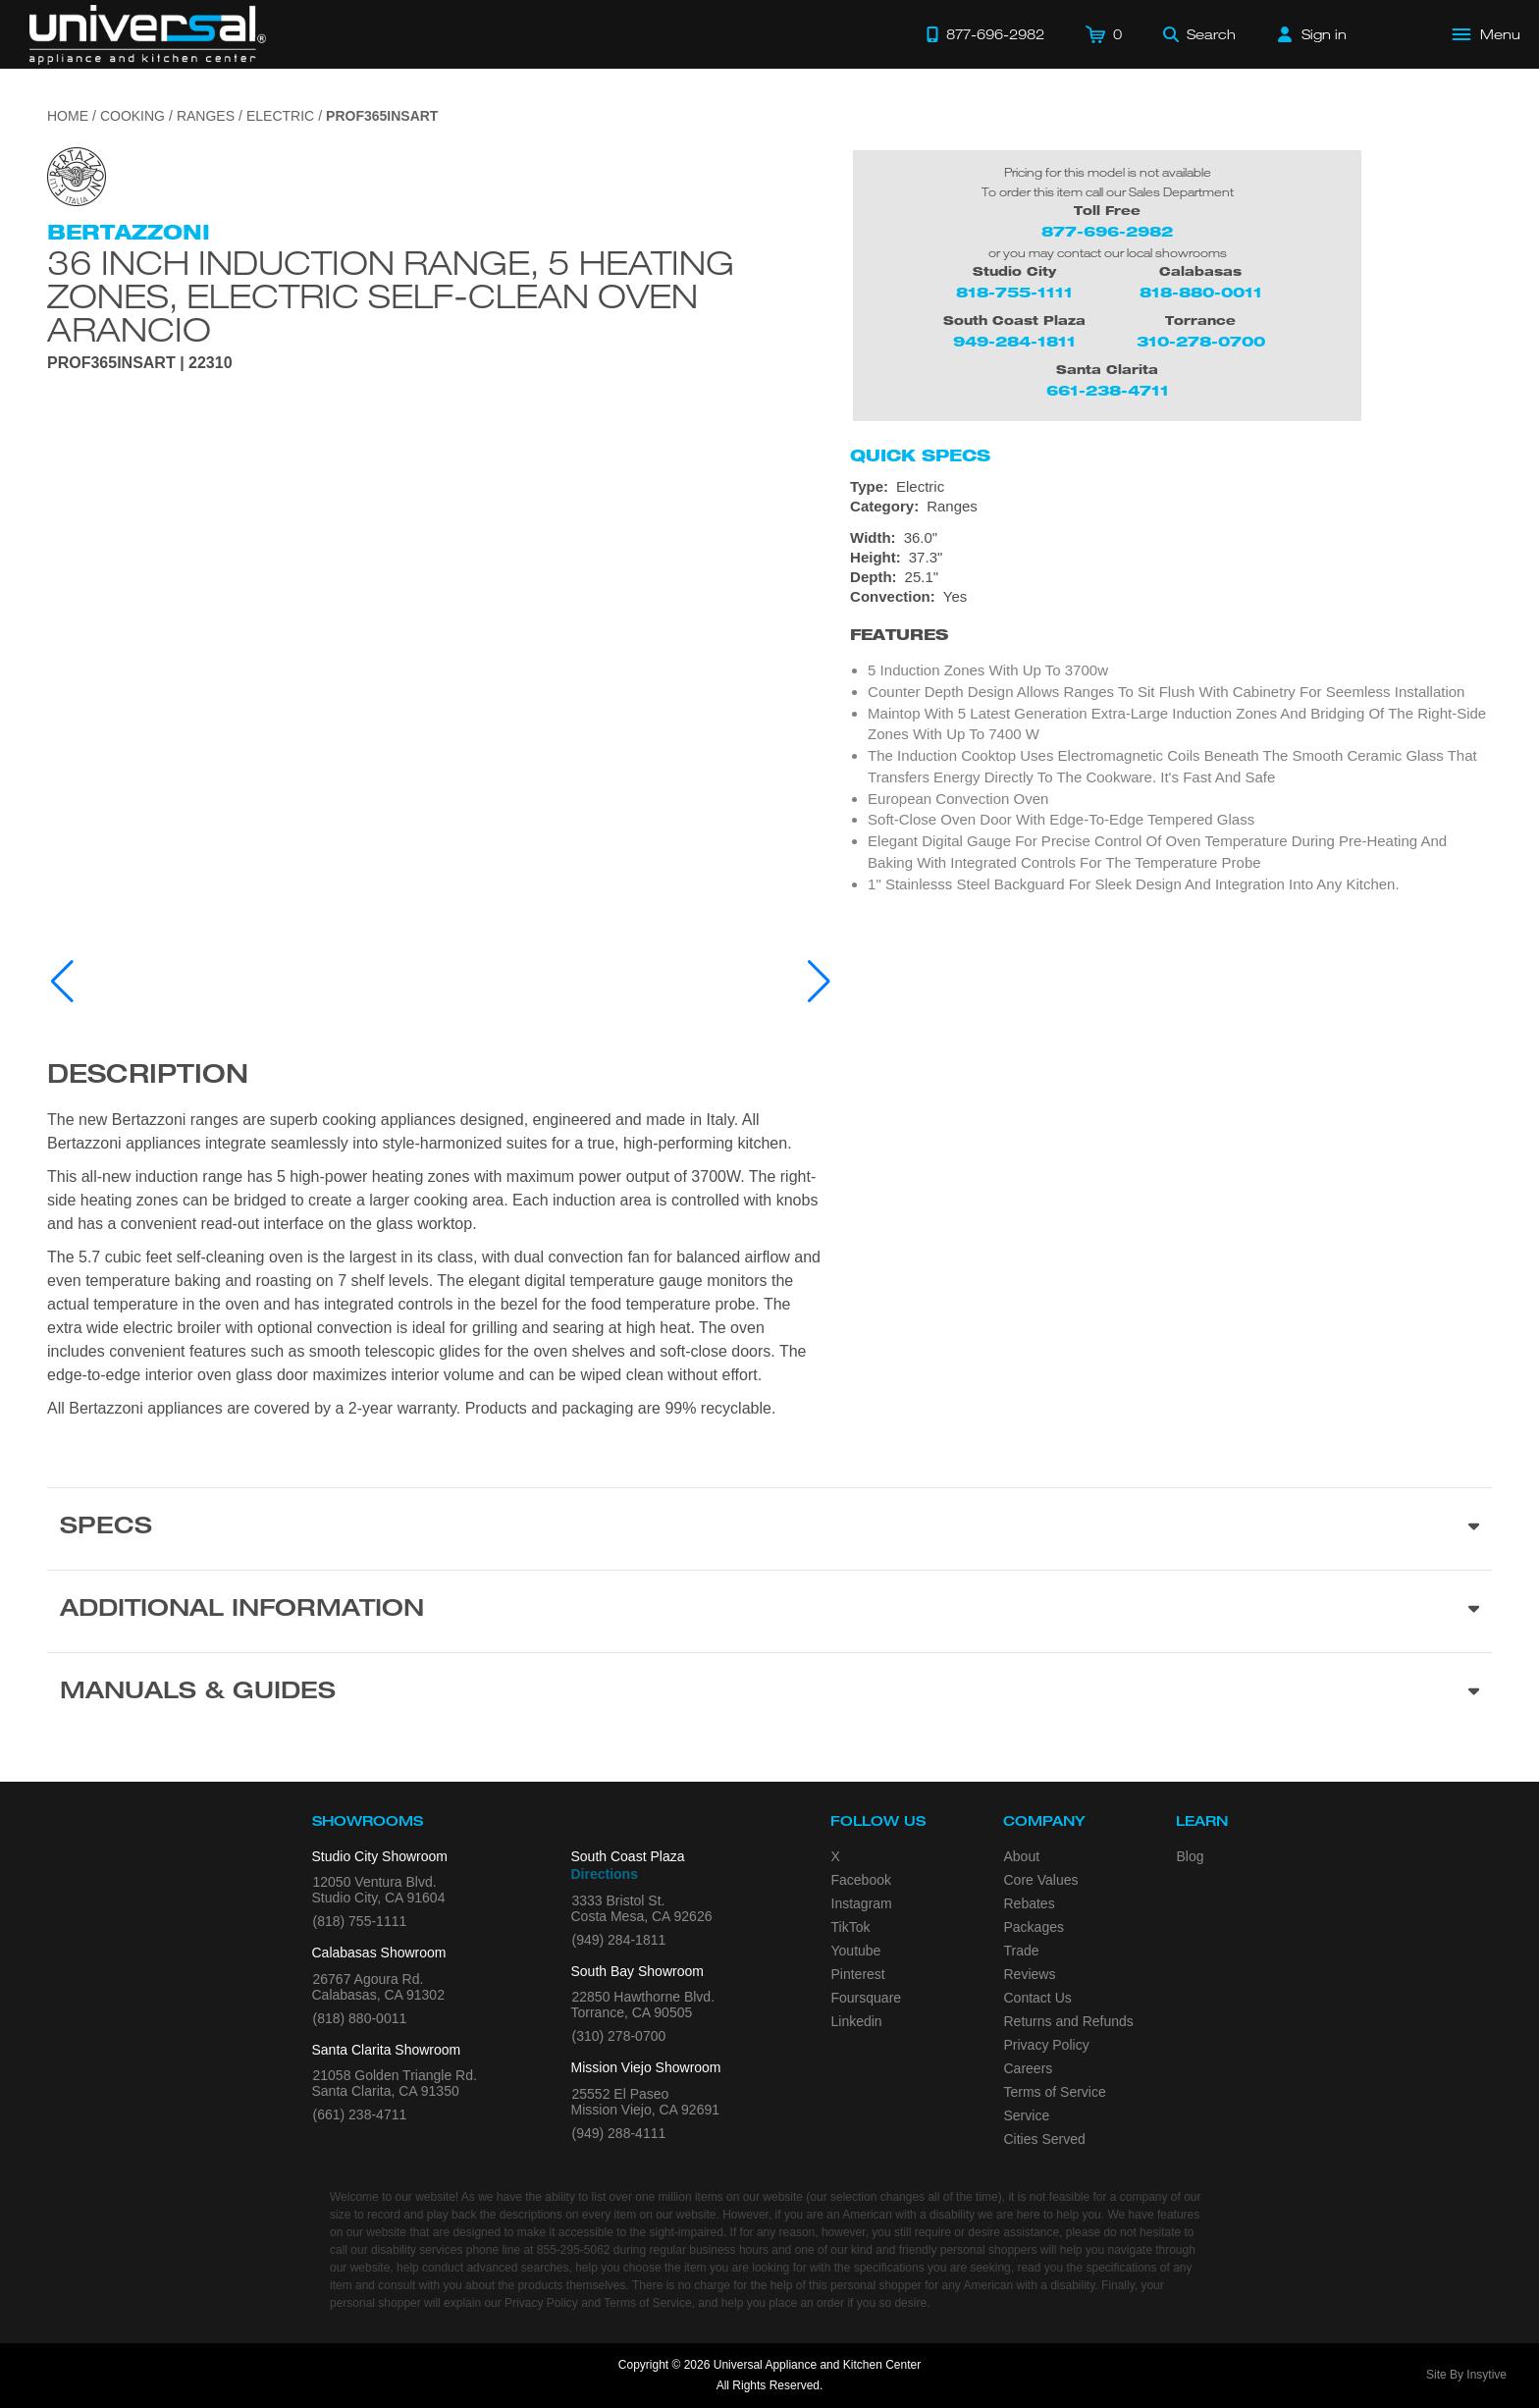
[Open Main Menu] (1487, 34)
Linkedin (856, 2021)
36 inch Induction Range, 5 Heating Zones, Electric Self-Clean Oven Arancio (390, 295)
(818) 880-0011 (360, 2018)
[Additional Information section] (769, 1611)
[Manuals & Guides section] (769, 1693)
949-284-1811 (1014, 341)
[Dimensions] (1171, 557)
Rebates (1029, 1903)
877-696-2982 (1107, 231)
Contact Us (1038, 1998)
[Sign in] (1312, 34)
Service (1027, 2115)
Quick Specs (920, 455)
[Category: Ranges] (1171, 506)
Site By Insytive (1466, 2374)
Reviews (1030, 1974)
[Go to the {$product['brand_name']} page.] (76, 175)
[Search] (1199, 34)
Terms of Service (1055, 2092)
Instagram (861, 1903)
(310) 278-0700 (619, 2036)
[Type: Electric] (1171, 487)
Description (147, 1077)
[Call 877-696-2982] (985, 34)
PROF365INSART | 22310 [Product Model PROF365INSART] (140, 363)
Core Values (1041, 1880)
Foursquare (866, 1998)
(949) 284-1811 (619, 1940)
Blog (1190, 1856)
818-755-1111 (1014, 292)
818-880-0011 (1201, 292)
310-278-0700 (1201, 341)
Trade (1021, 1950)
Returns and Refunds (1069, 2021)
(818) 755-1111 (360, 1921)
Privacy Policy (1046, 2045)
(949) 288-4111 (619, 2133)
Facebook (861, 1880)
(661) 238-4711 (360, 2114)
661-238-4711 (1107, 390)
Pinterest (858, 1974)
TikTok (851, 1927)
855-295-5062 (573, 2250)
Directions (604, 1874)
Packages (1034, 1927)
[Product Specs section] (769, 1528)
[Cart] (1104, 34)
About (1022, 1856)
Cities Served (1045, 2139)
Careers (1028, 2068)
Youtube (856, 1950)
